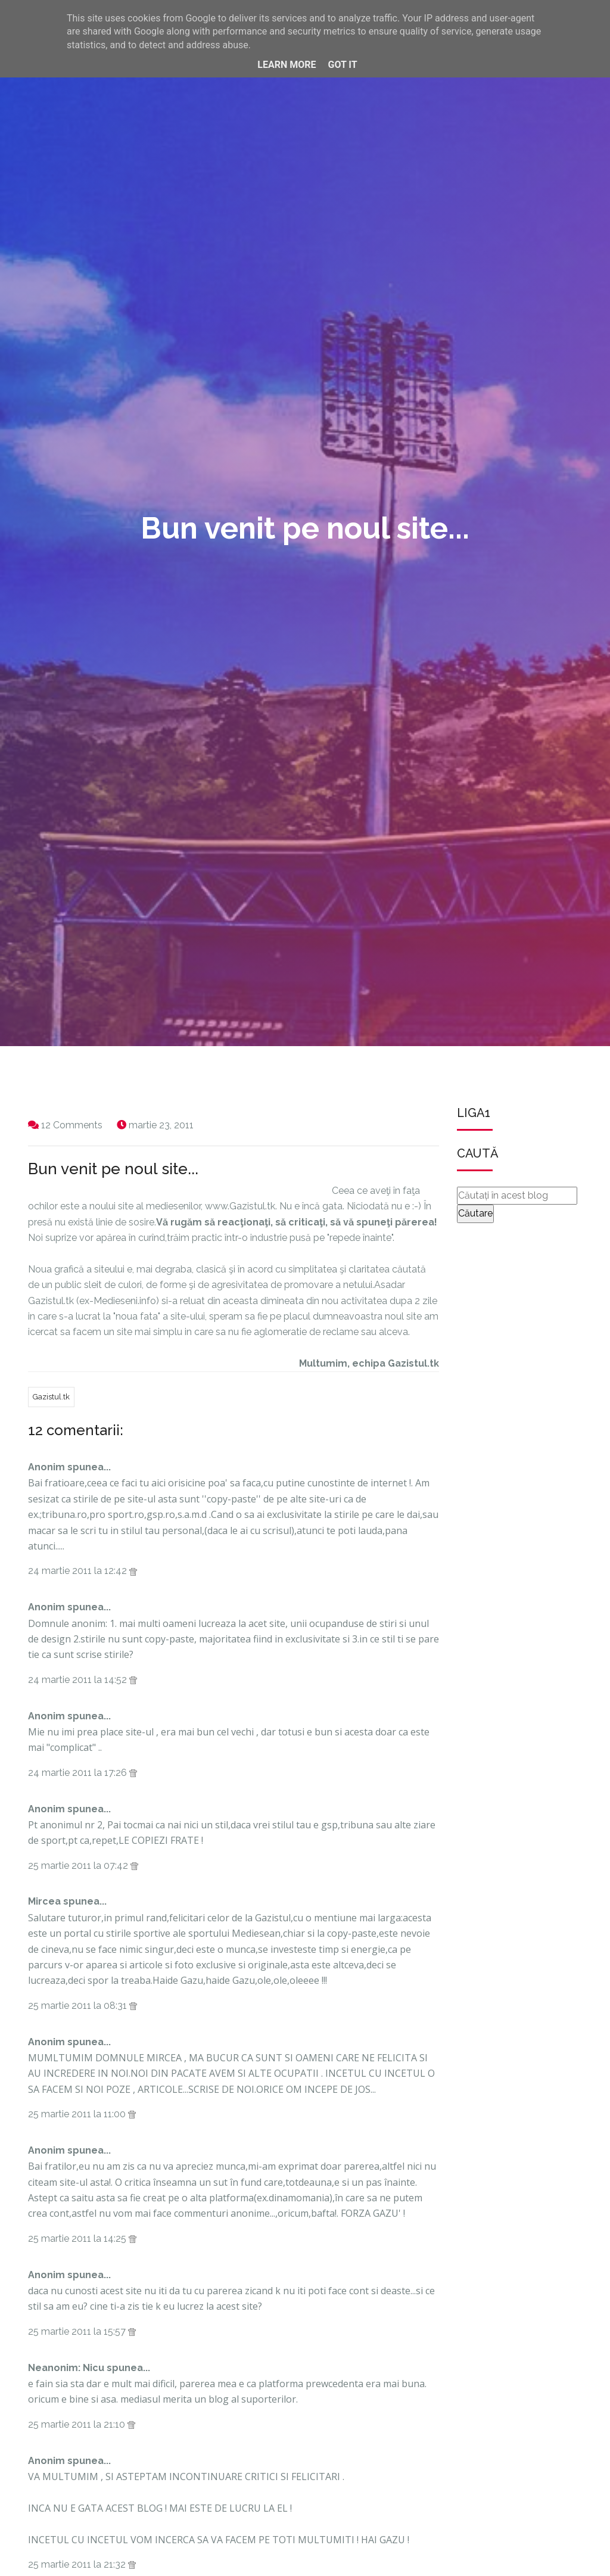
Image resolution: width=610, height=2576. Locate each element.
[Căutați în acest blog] (517, 1196)
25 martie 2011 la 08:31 (78, 2005)
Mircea (44, 1901)
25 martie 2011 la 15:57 (78, 2331)
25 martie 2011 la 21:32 (78, 2564)
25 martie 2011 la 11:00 (78, 2114)
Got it (342, 64)
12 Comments (71, 1125)
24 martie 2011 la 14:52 (78, 1679)
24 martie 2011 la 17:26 (78, 1772)
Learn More (286, 64)
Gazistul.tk (51, 1396)
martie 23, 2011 (161, 1125)
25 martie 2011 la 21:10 (77, 2424)
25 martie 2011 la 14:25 (78, 2238)
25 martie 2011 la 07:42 (79, 1865)
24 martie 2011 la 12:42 (78, 1570)
